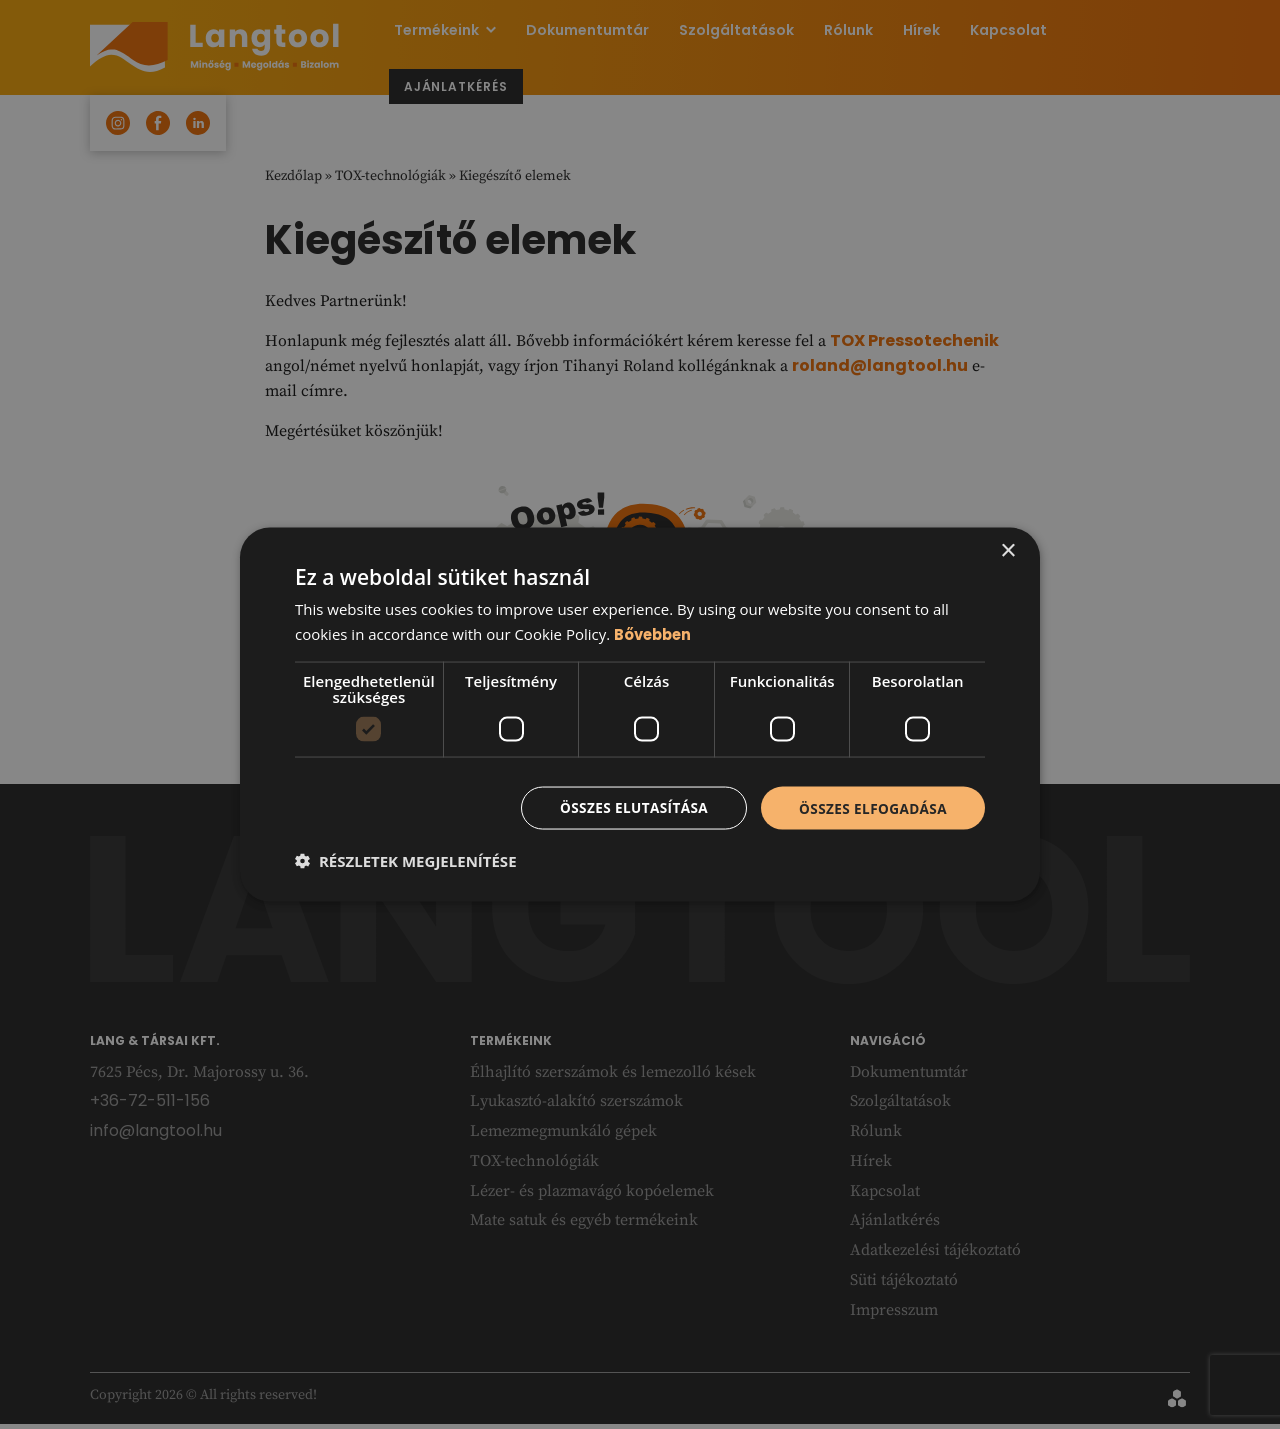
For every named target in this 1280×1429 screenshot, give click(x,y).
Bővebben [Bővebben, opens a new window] (654, 633)
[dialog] (640, 714)
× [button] (1007, 549)
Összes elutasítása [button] (627, 807)
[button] (406, 862)
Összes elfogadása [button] (871, 807)
